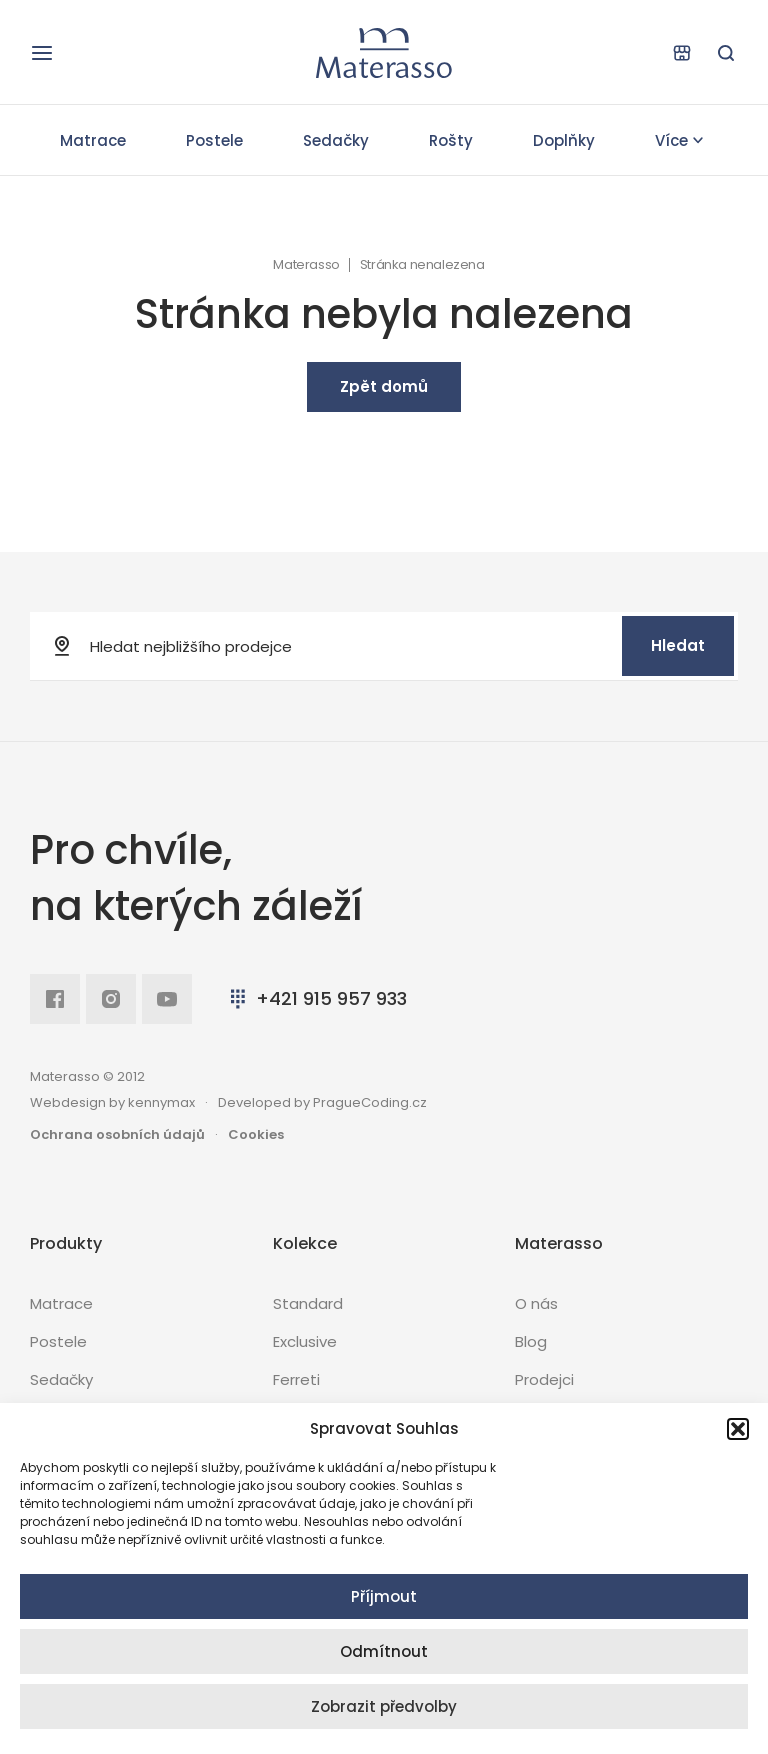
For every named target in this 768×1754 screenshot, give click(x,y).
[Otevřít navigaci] (42, 53)
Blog (531, 1341)
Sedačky (336, 140)
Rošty (451, 140)
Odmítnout (384, 1651)
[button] (738, 1429)
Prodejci (544, 1379)
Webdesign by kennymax (112, 1102)
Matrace (93, 140)
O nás (536, 1303)
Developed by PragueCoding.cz (322, 1102)
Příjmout (384, 1596)
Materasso (306, 265)
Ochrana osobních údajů (117, 1134)
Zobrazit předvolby (384, 1706)
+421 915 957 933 (316, 998)
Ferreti (296, 1379)
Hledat (678, 645)
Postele (214, 140)
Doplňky (564, 140)
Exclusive (305, 1341)
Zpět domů (384, 386)
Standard (308, 1303)
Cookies (256, 1134)
